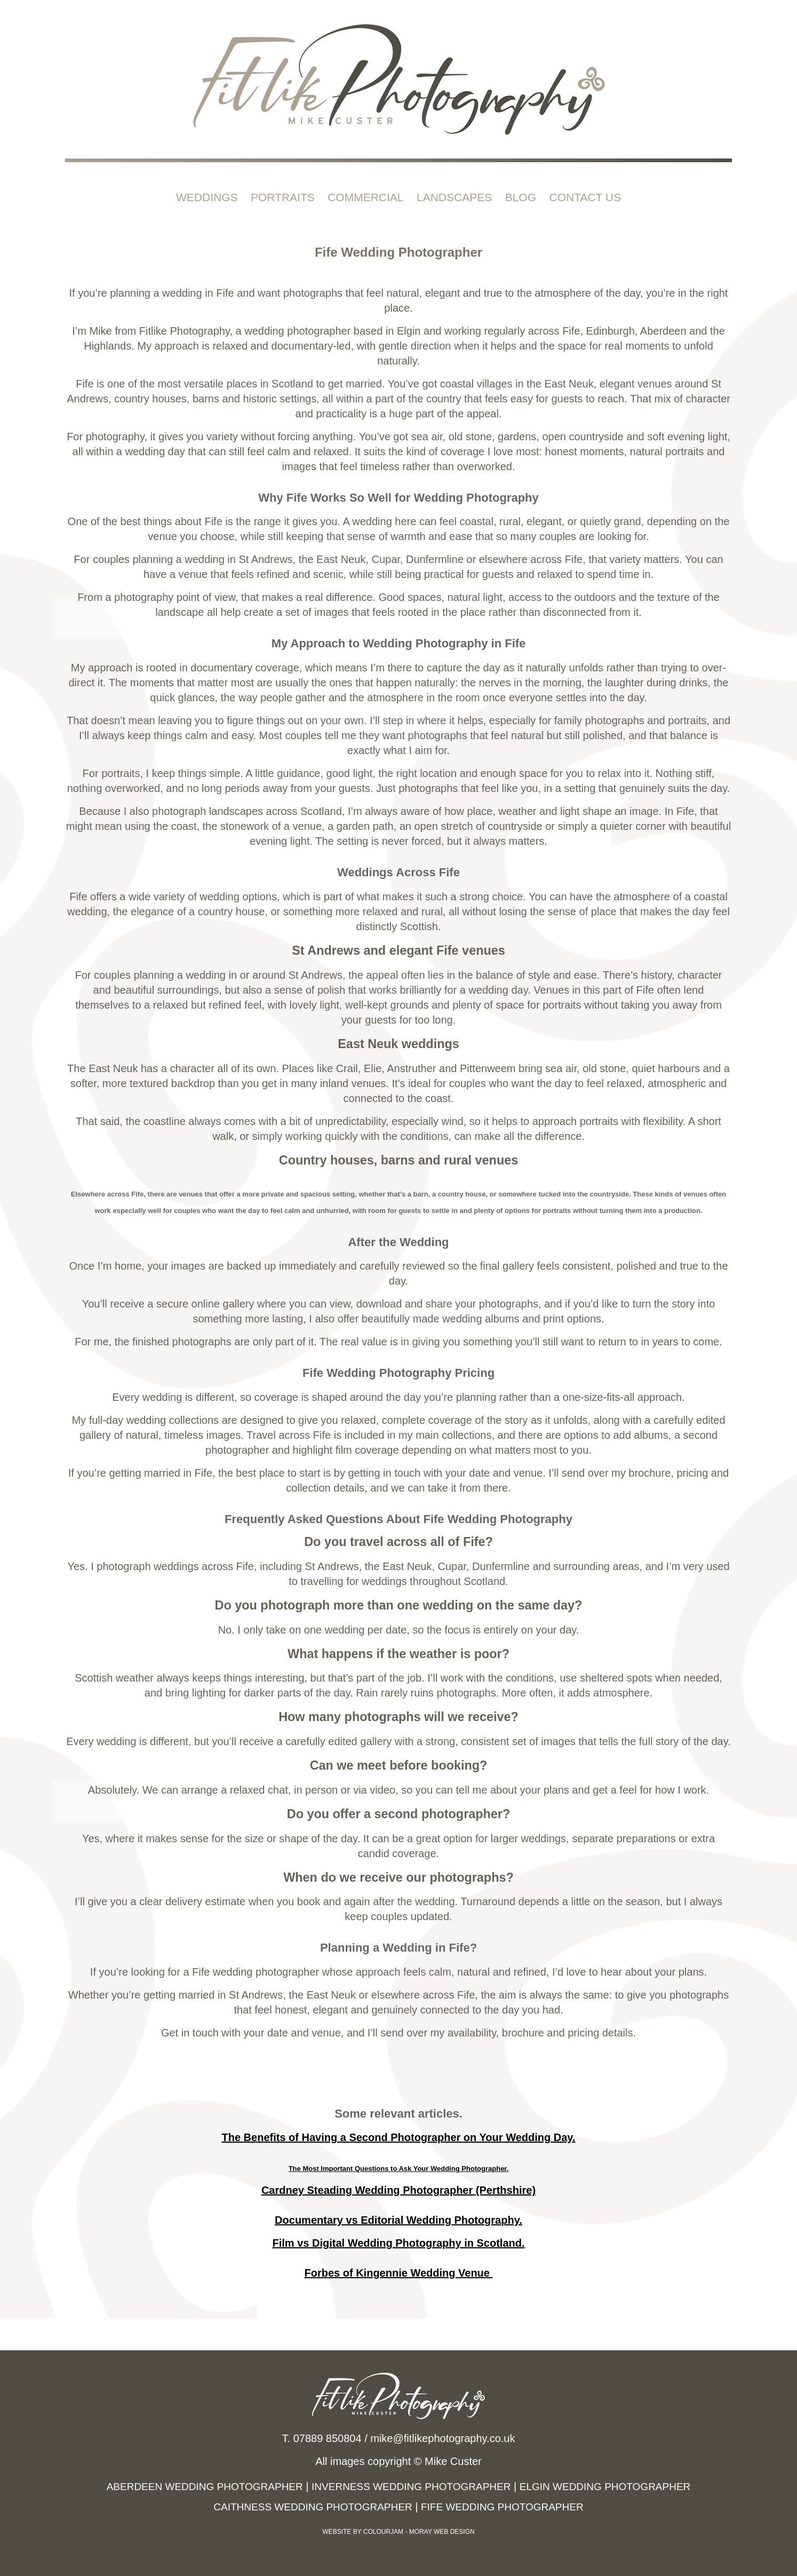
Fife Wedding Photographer (502, 2506)
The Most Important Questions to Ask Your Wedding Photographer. (399, 2169)
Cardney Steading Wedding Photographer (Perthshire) (398, 2190)
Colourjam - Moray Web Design (419, 2531)
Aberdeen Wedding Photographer (205, 2486)
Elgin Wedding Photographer (605, 2486)
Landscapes (454, 197)
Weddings (207, 197)
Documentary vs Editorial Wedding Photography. (398, 2220)
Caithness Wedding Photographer (312, 2506)
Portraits (283, 197)
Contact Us (585, 197)
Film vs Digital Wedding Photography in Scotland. (399, 2243)
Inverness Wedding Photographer (411, 2486)
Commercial (365, 197)
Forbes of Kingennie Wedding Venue (399, 2273)
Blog (520, 197)
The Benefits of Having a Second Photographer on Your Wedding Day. (398, 2137)
